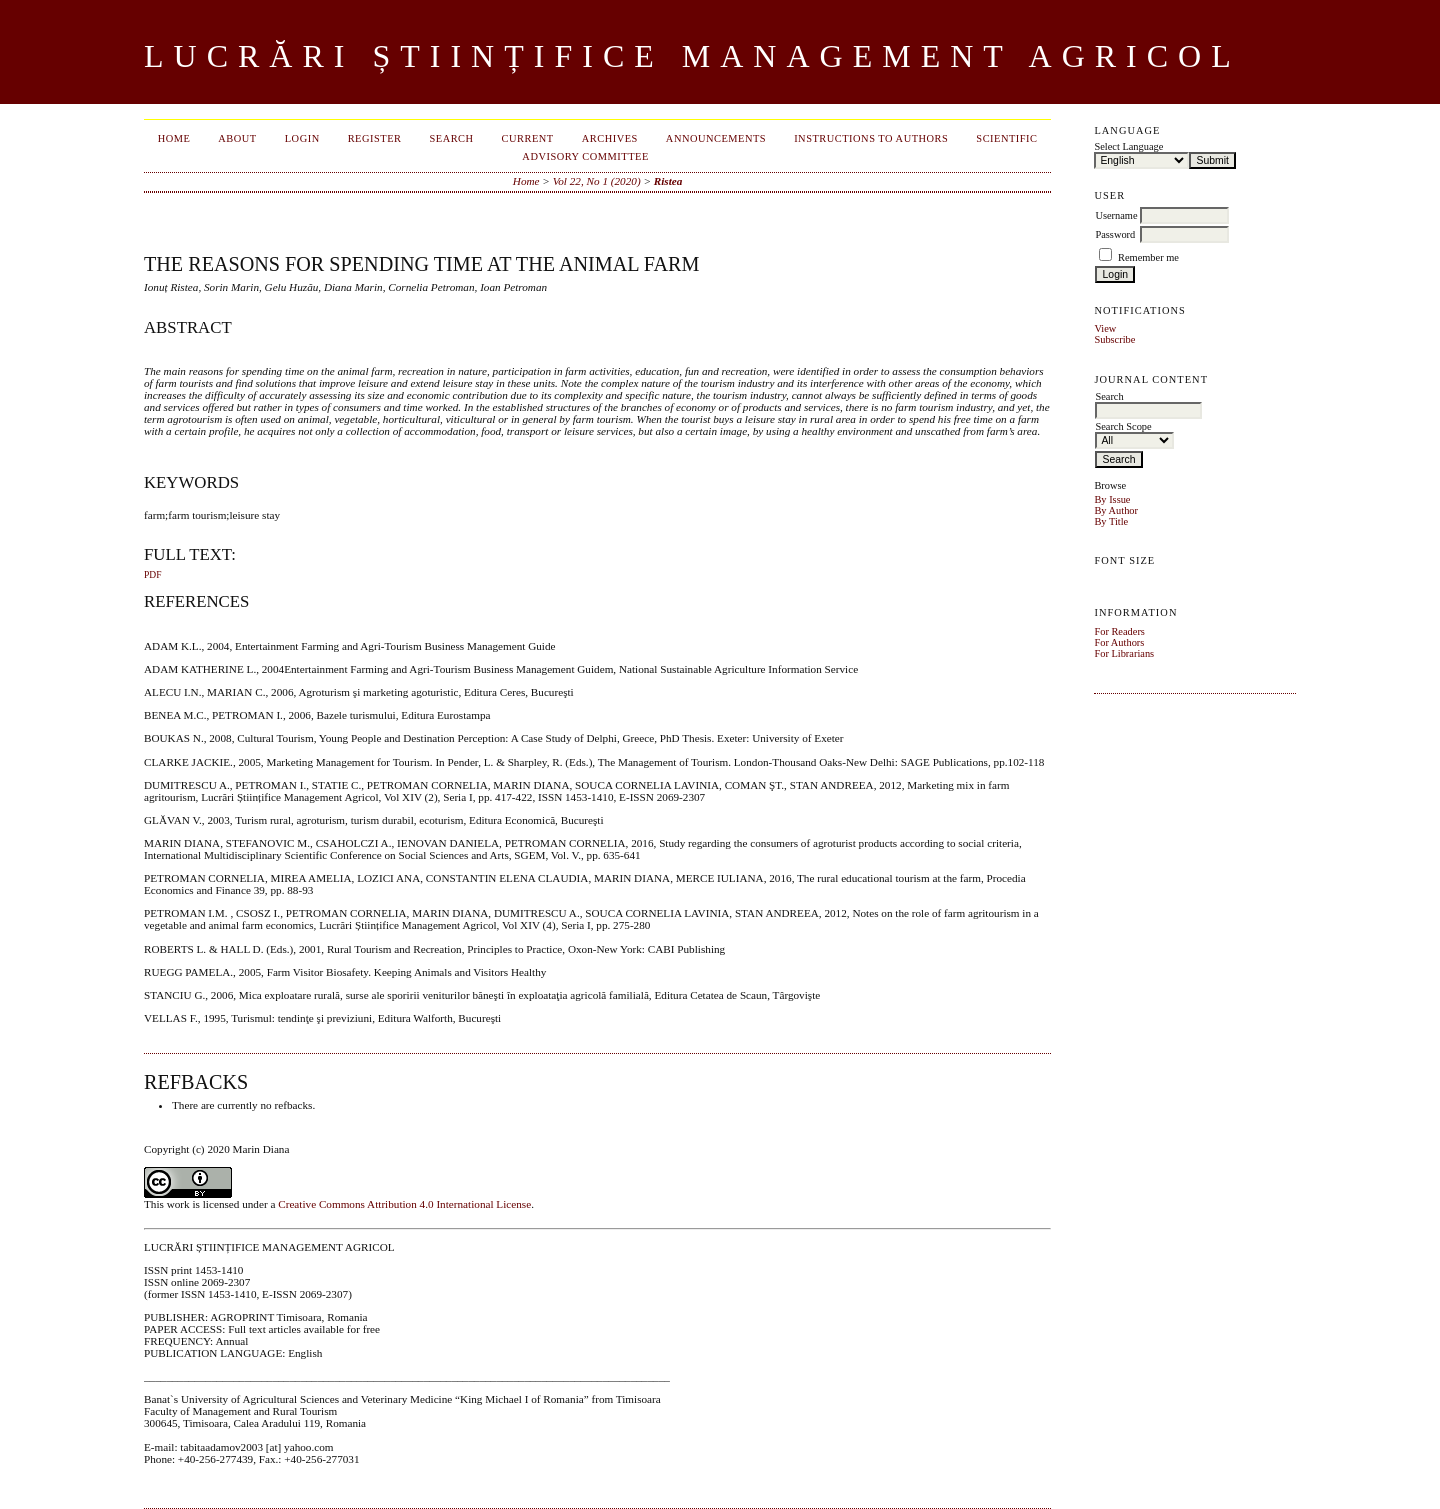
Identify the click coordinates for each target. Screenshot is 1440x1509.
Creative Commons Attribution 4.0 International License (404, 1204)
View (1105, 328)
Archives (610, 138)
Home (174, 138)
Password (1115, 234)
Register (375, 138)
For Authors (1119, 642)
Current (528, 138)
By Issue (1112, 499)
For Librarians (1124, 653)
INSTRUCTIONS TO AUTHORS (871, 138)
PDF (152, 575)
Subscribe (1114, 339)
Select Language (1128, 146)
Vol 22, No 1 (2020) (597, 181)
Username (1116, 215)
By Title (1111, 521)
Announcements (716, 138)
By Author (1116, 510)
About (237, 138)
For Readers (1119, 631)
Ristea (668, 181)
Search (451, 138)
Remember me (1148, 257)
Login (302, 138)
